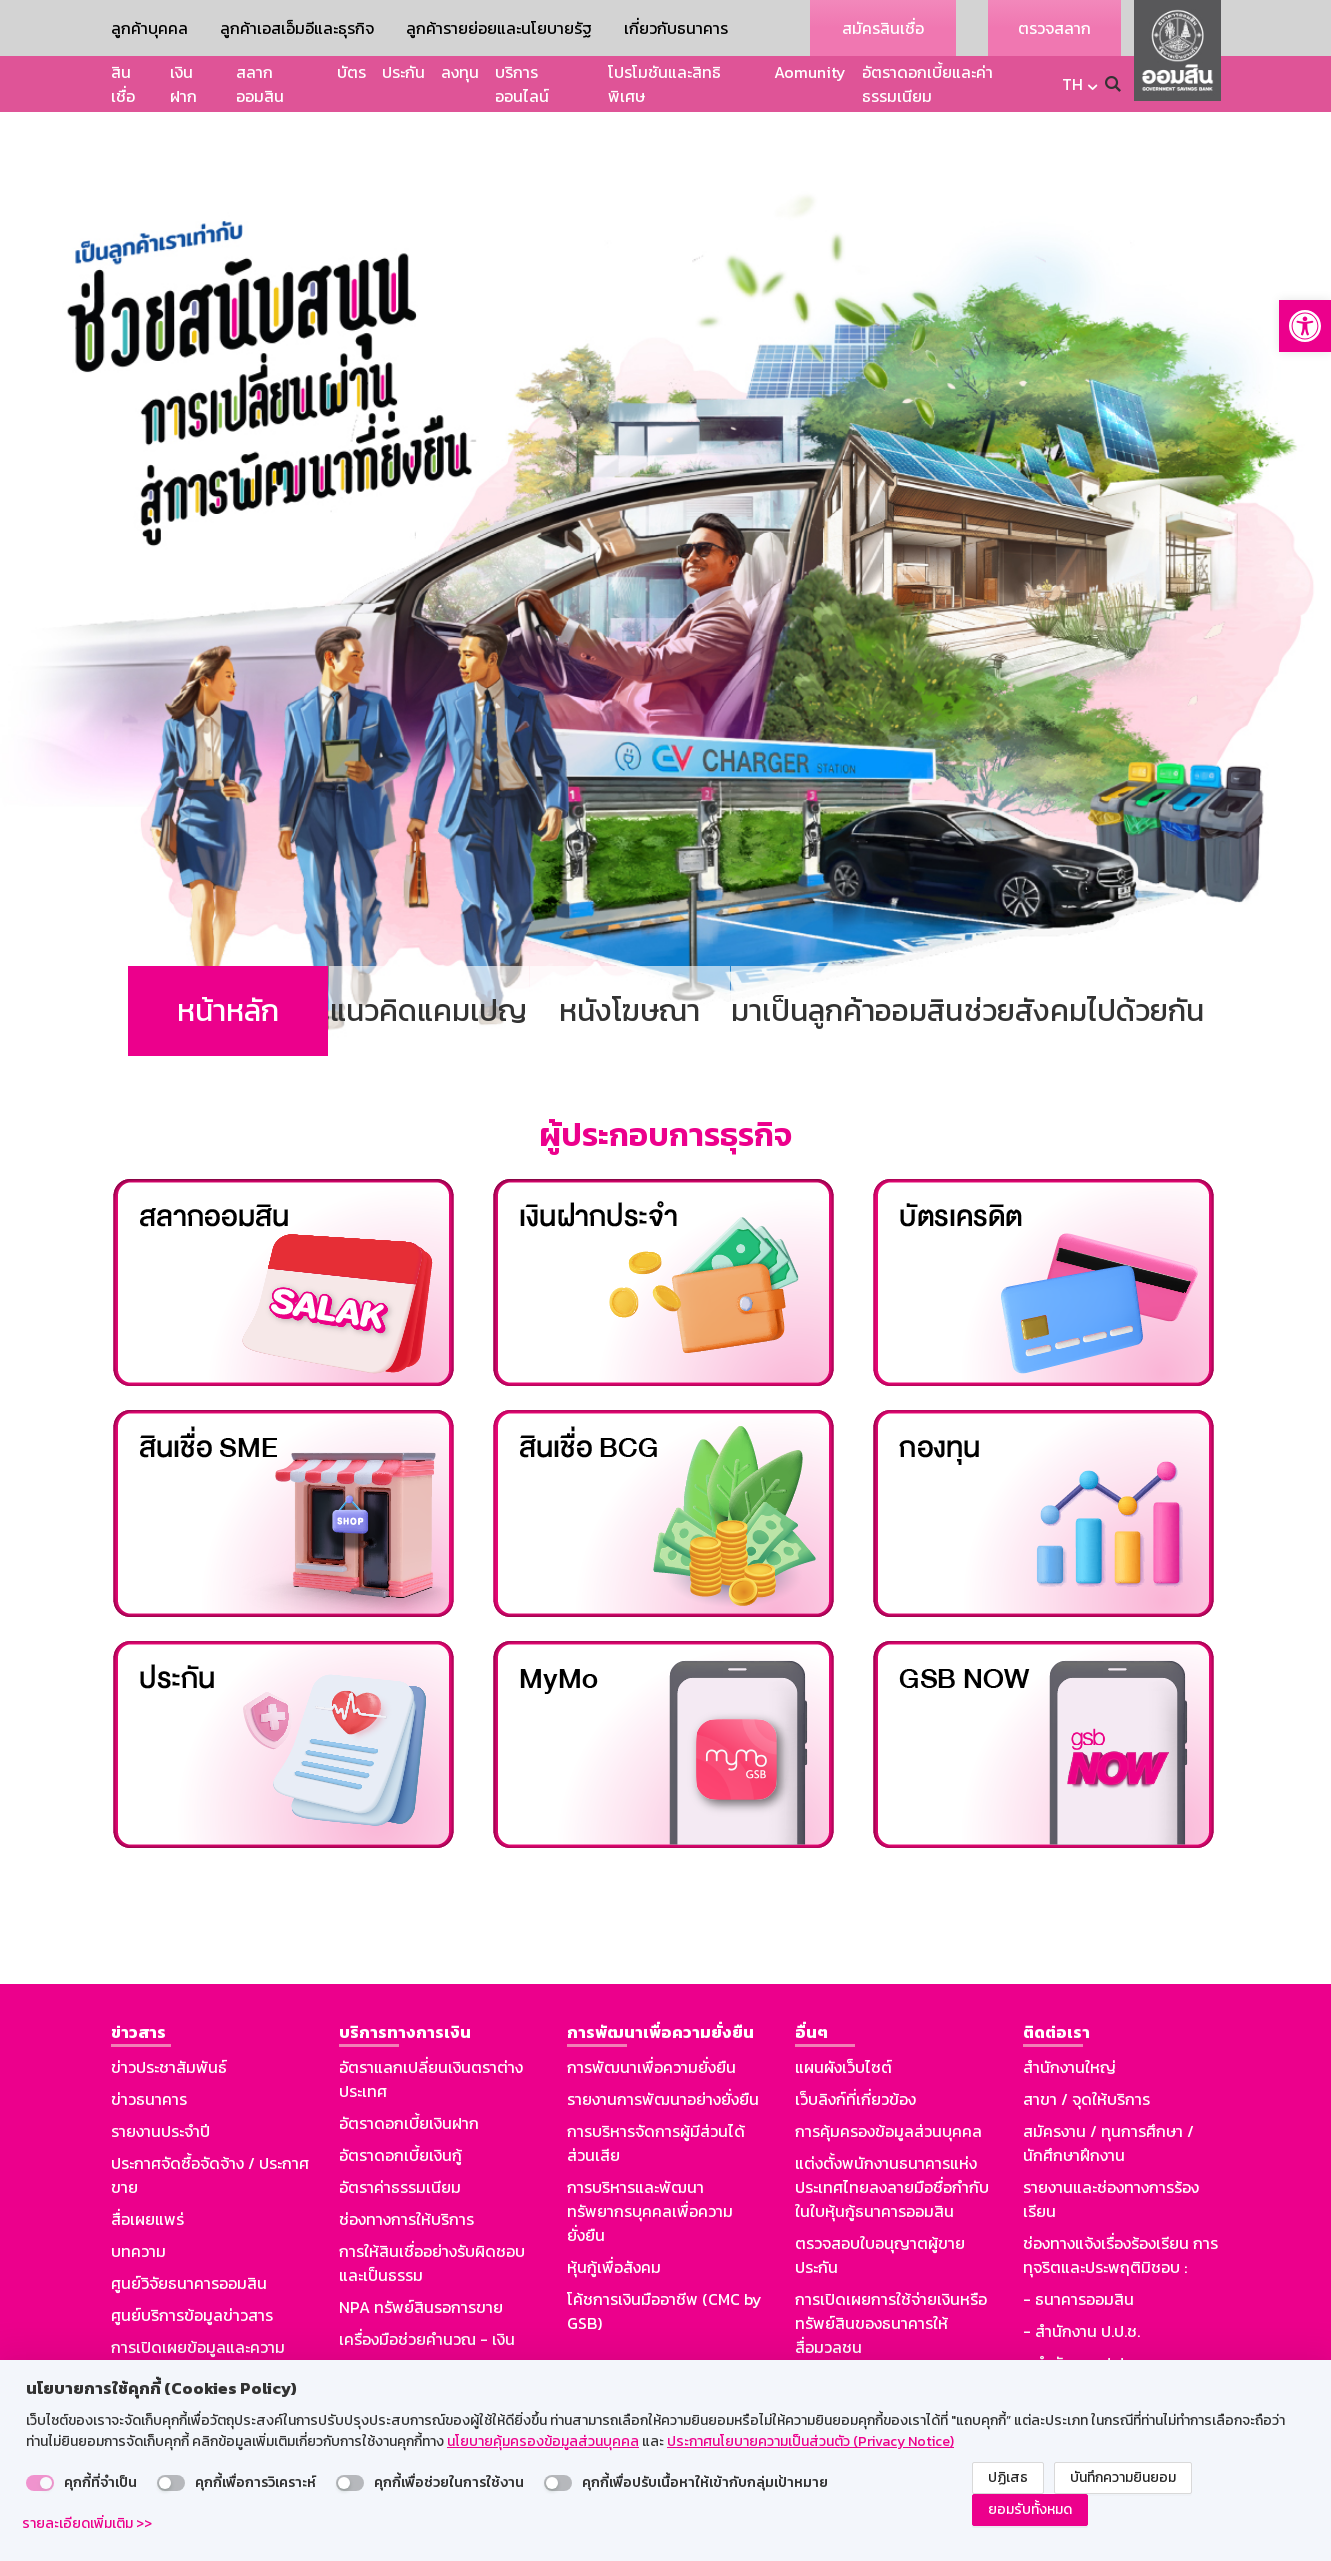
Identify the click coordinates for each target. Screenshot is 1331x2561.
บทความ (138, 2195)
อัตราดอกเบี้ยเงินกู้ (400, 2099)
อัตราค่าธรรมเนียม (400, 2131)
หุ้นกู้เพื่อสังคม (614, 2211)
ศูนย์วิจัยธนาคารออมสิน (189, 2227)
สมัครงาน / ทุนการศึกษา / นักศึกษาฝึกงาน (1108, 2087)
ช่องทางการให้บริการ (406, 2163)
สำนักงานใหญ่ (1069, 2011)
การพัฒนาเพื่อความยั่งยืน (651, 2011)
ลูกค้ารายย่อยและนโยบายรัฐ (499, 28)
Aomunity (810, 72)
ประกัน (403, 72)
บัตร (351, 72)
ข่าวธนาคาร (149, 2043)
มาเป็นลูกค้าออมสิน (847, 954)
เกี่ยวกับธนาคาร (676, 28)
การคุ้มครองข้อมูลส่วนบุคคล (888, 2075)
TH (1072, 84)
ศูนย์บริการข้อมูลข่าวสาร (192, 2259)
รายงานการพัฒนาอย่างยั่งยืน (663, 2043)
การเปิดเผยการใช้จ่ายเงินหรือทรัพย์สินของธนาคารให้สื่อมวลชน (891, 2267)
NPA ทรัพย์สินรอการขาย (421, 2251)
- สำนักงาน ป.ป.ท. (1081, 2307)
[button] (1305, 326)
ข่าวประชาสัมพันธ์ (169, 2011)
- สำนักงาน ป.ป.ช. (1081, 2275)
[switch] (40, 2483)
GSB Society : (1071, 2339)
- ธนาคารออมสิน (1078, 2243)
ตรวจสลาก (1054, 28)
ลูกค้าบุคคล (149, 28)
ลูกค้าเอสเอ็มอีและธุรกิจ (297, 28)
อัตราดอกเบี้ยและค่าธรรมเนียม (927, 84)
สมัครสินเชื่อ (883, 28)
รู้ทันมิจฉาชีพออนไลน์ (181, 2347)
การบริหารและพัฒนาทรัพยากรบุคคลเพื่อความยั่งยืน (650, 2155)
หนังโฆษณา (629, 954)
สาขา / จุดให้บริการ (1086, 2043)
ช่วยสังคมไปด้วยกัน (1084, 954)
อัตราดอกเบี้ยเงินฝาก (409, 2067)
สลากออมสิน (260, 84)
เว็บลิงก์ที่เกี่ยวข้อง (855, 2043)
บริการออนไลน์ (522, 84)
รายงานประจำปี (160, 2075)
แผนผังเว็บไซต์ (843, 2011)
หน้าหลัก (228, 954)
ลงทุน (460, 72)
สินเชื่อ (123, 84)
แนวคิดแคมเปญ (428, 954)
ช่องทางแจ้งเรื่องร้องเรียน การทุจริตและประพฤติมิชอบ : (1120, 2199)
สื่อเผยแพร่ (147, 2163)
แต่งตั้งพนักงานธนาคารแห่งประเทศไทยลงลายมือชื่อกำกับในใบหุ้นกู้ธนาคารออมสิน (892, 2131)
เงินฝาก (183, 84)
